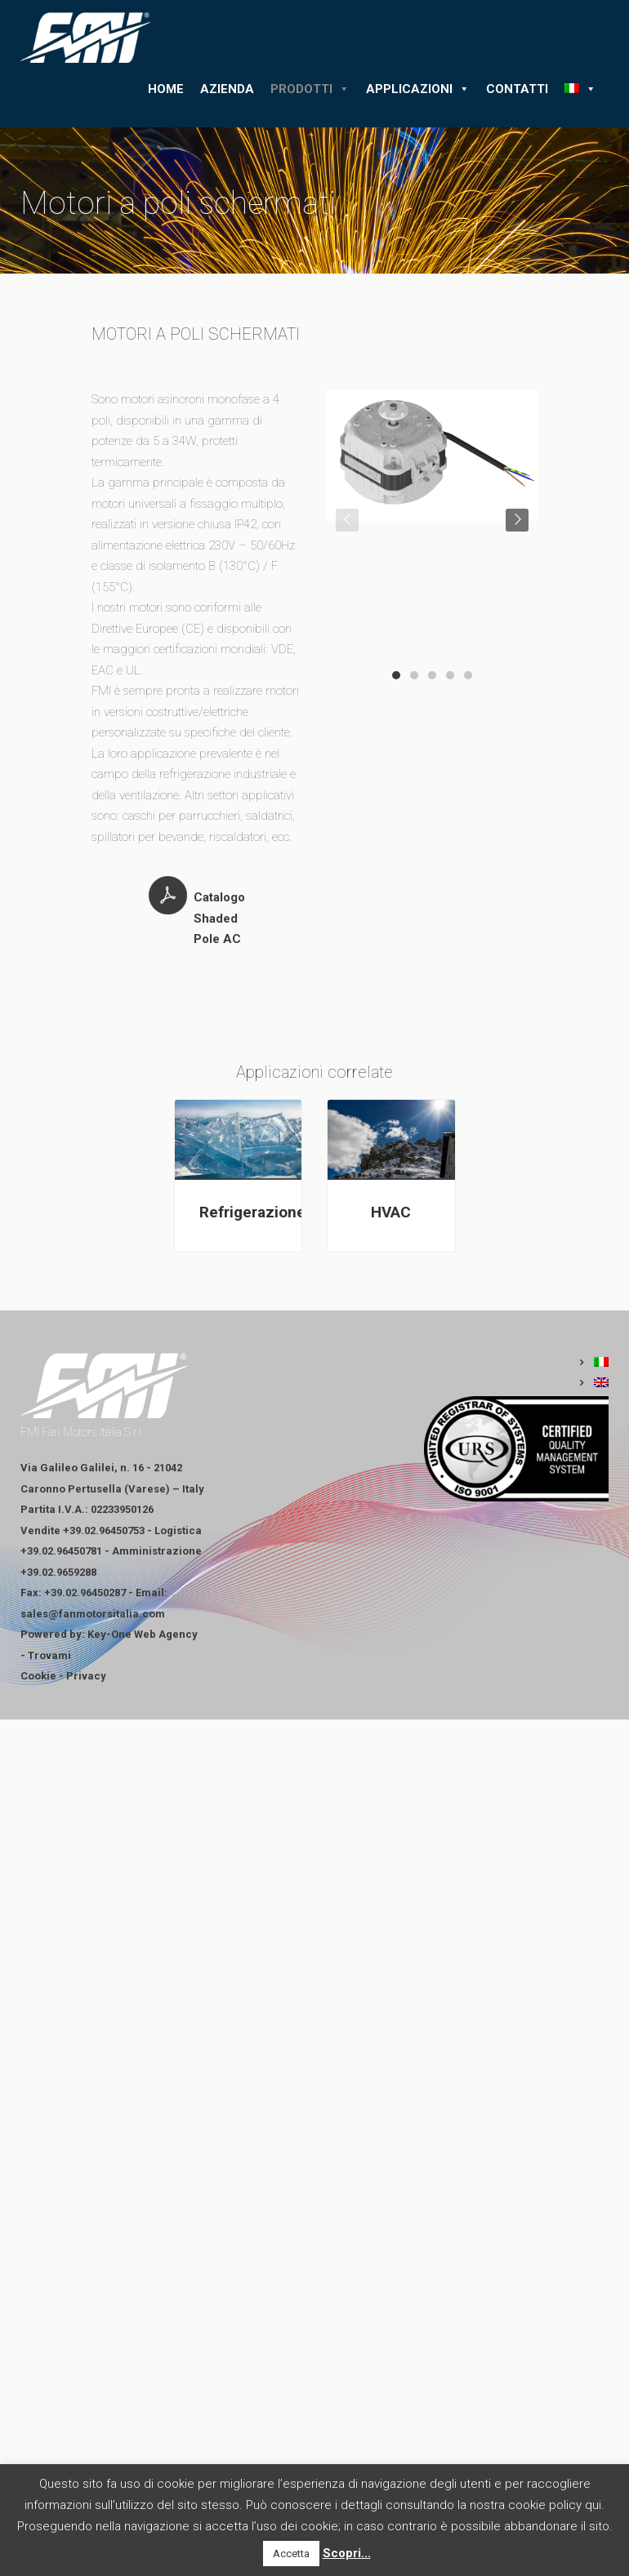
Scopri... (347, 2553)
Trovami (49, 1655)
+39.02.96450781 (61, 1551)
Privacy (86, 1676)
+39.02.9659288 (58, 1572)
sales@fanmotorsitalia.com (92, 1614)
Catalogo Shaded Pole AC (219, 918)
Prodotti (310, 89)
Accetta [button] (291, 2553)
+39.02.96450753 (104, 1530)
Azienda (227, 89)
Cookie (38, 1676)
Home (166, 89)
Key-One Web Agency (142, 1634)
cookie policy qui (554, 2505)
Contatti (517, 89)
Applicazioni (418, 89)
